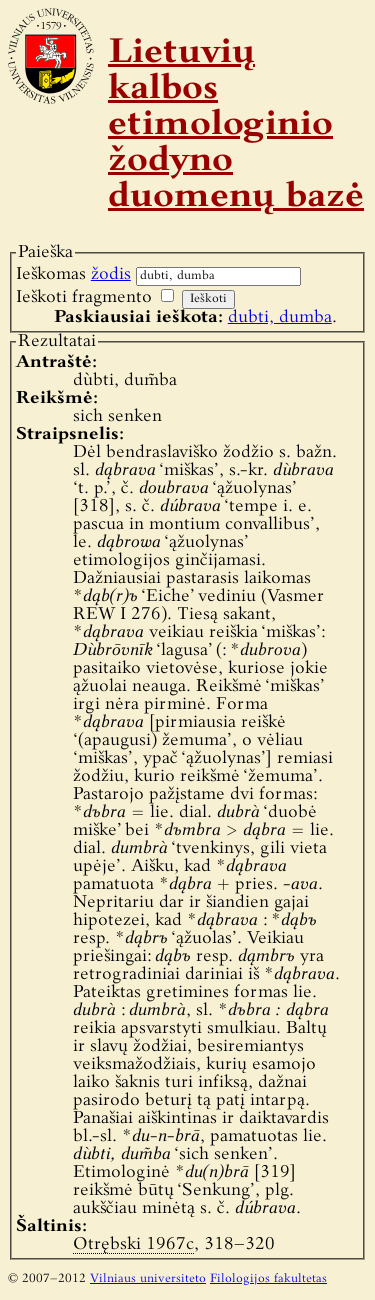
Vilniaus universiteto (148, 1279)
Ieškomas (73, 274)
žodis (111, 274)
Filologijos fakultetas (268, 1279)
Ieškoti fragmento (84, 297)
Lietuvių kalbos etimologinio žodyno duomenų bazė (236, 126)
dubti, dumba (280, 317)
